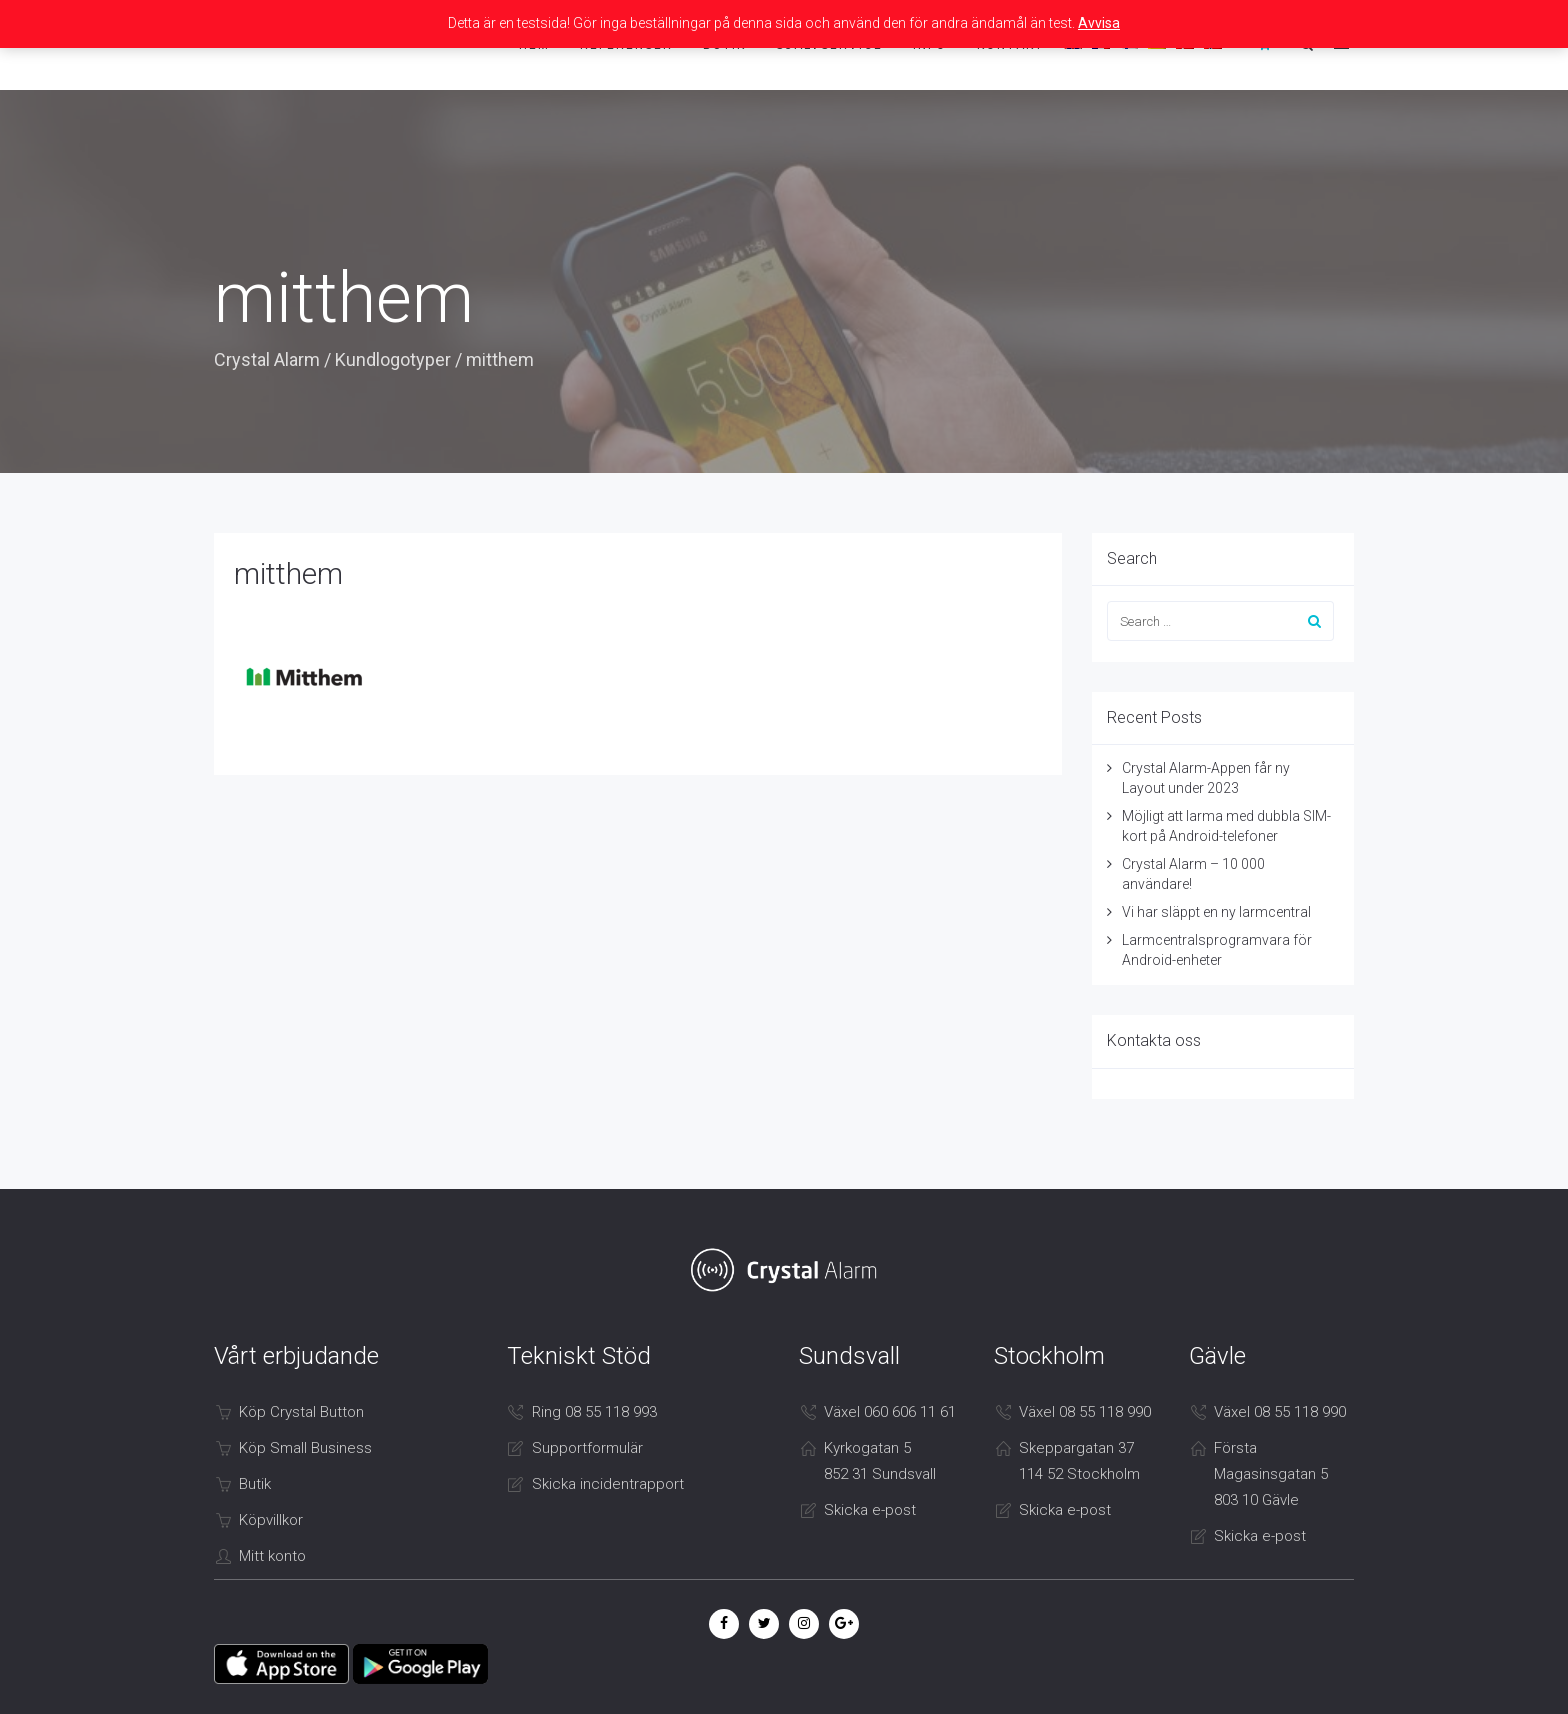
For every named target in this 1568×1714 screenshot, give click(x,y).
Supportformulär (587, 1448)
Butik (255, 1484)
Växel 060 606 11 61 (890, 1412)
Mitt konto (272, 1556)
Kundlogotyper (393, 359)
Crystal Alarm (267, 359)
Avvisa (1099, 23)
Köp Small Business (305, 1448)
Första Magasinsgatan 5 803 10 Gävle (1271, 1474)
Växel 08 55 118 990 (1085, 1412)
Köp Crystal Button (301, 1412)
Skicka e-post (870, 1510)
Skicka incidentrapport (608, 1484)
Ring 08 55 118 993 (594, 1412)
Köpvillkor (271, 1520)
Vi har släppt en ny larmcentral (1216, 912)
